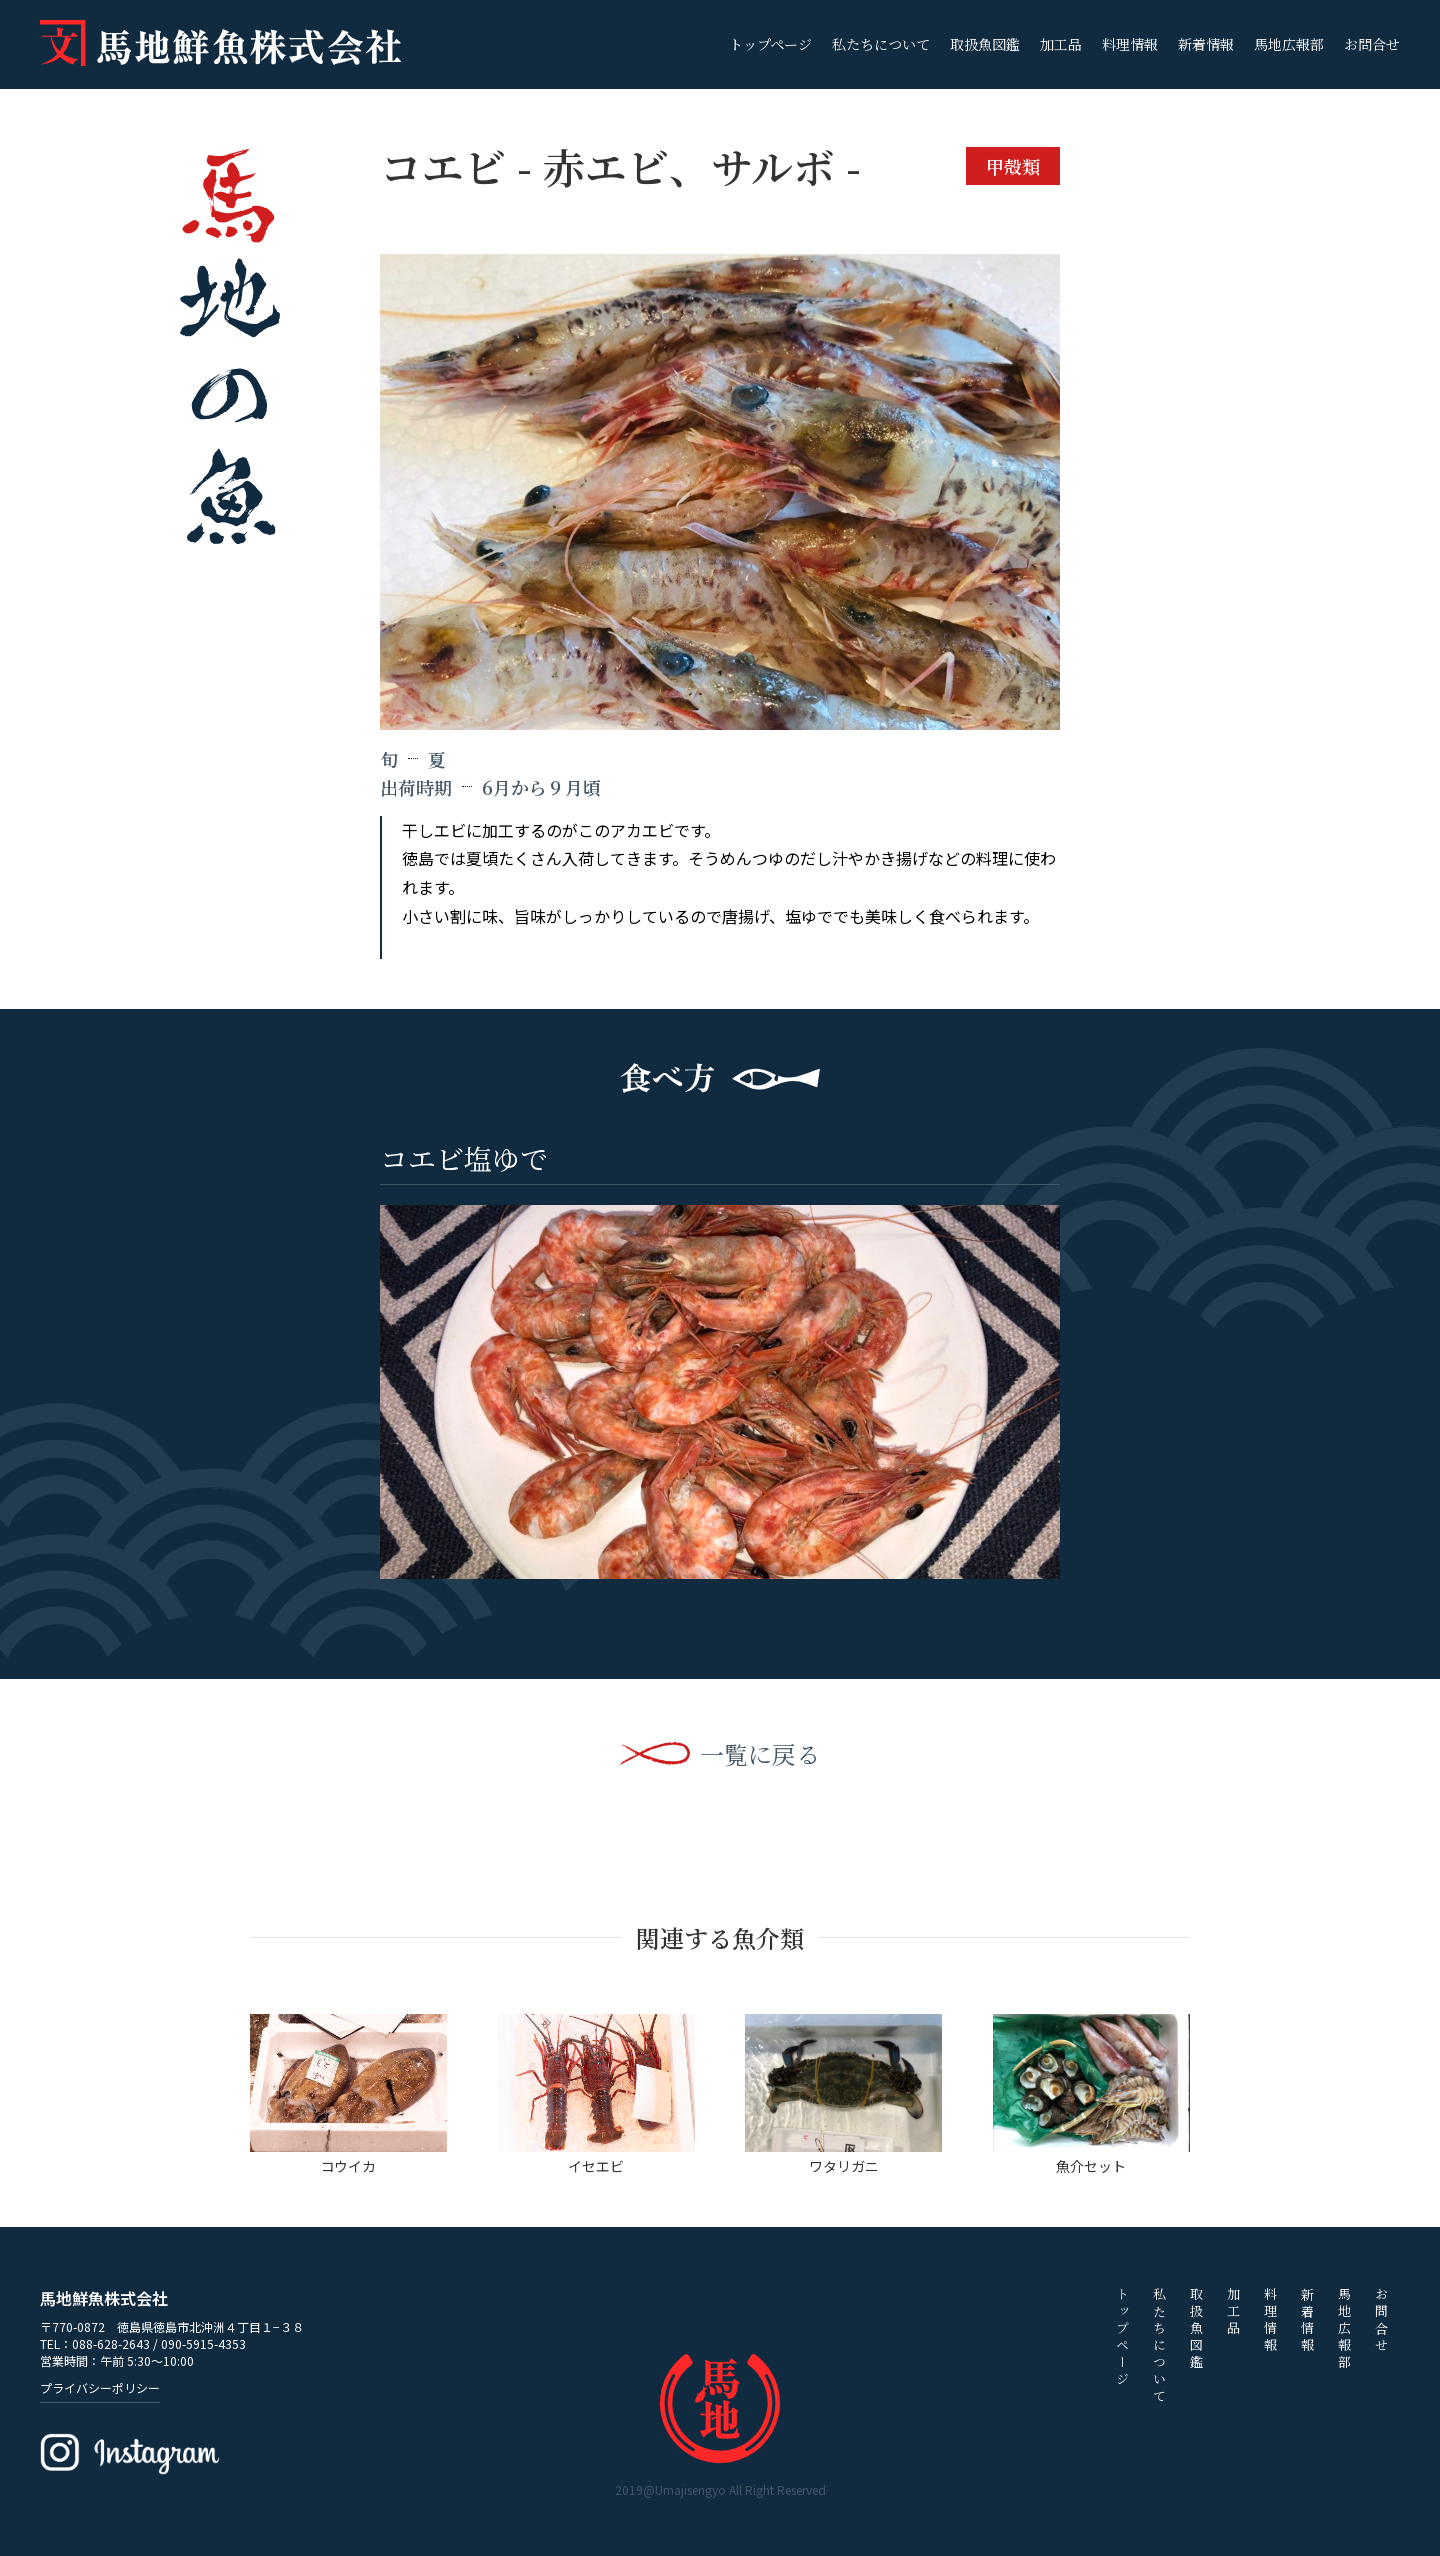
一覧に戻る (760, 1754)
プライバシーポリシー (100, 2387)
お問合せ (1372, 44)
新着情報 (1206, 44)
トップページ (770, 44)
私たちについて (881, 44)
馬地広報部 (1289, 44)
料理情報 (1130, 44)
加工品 (1061, 44)
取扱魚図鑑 (985, 44)
